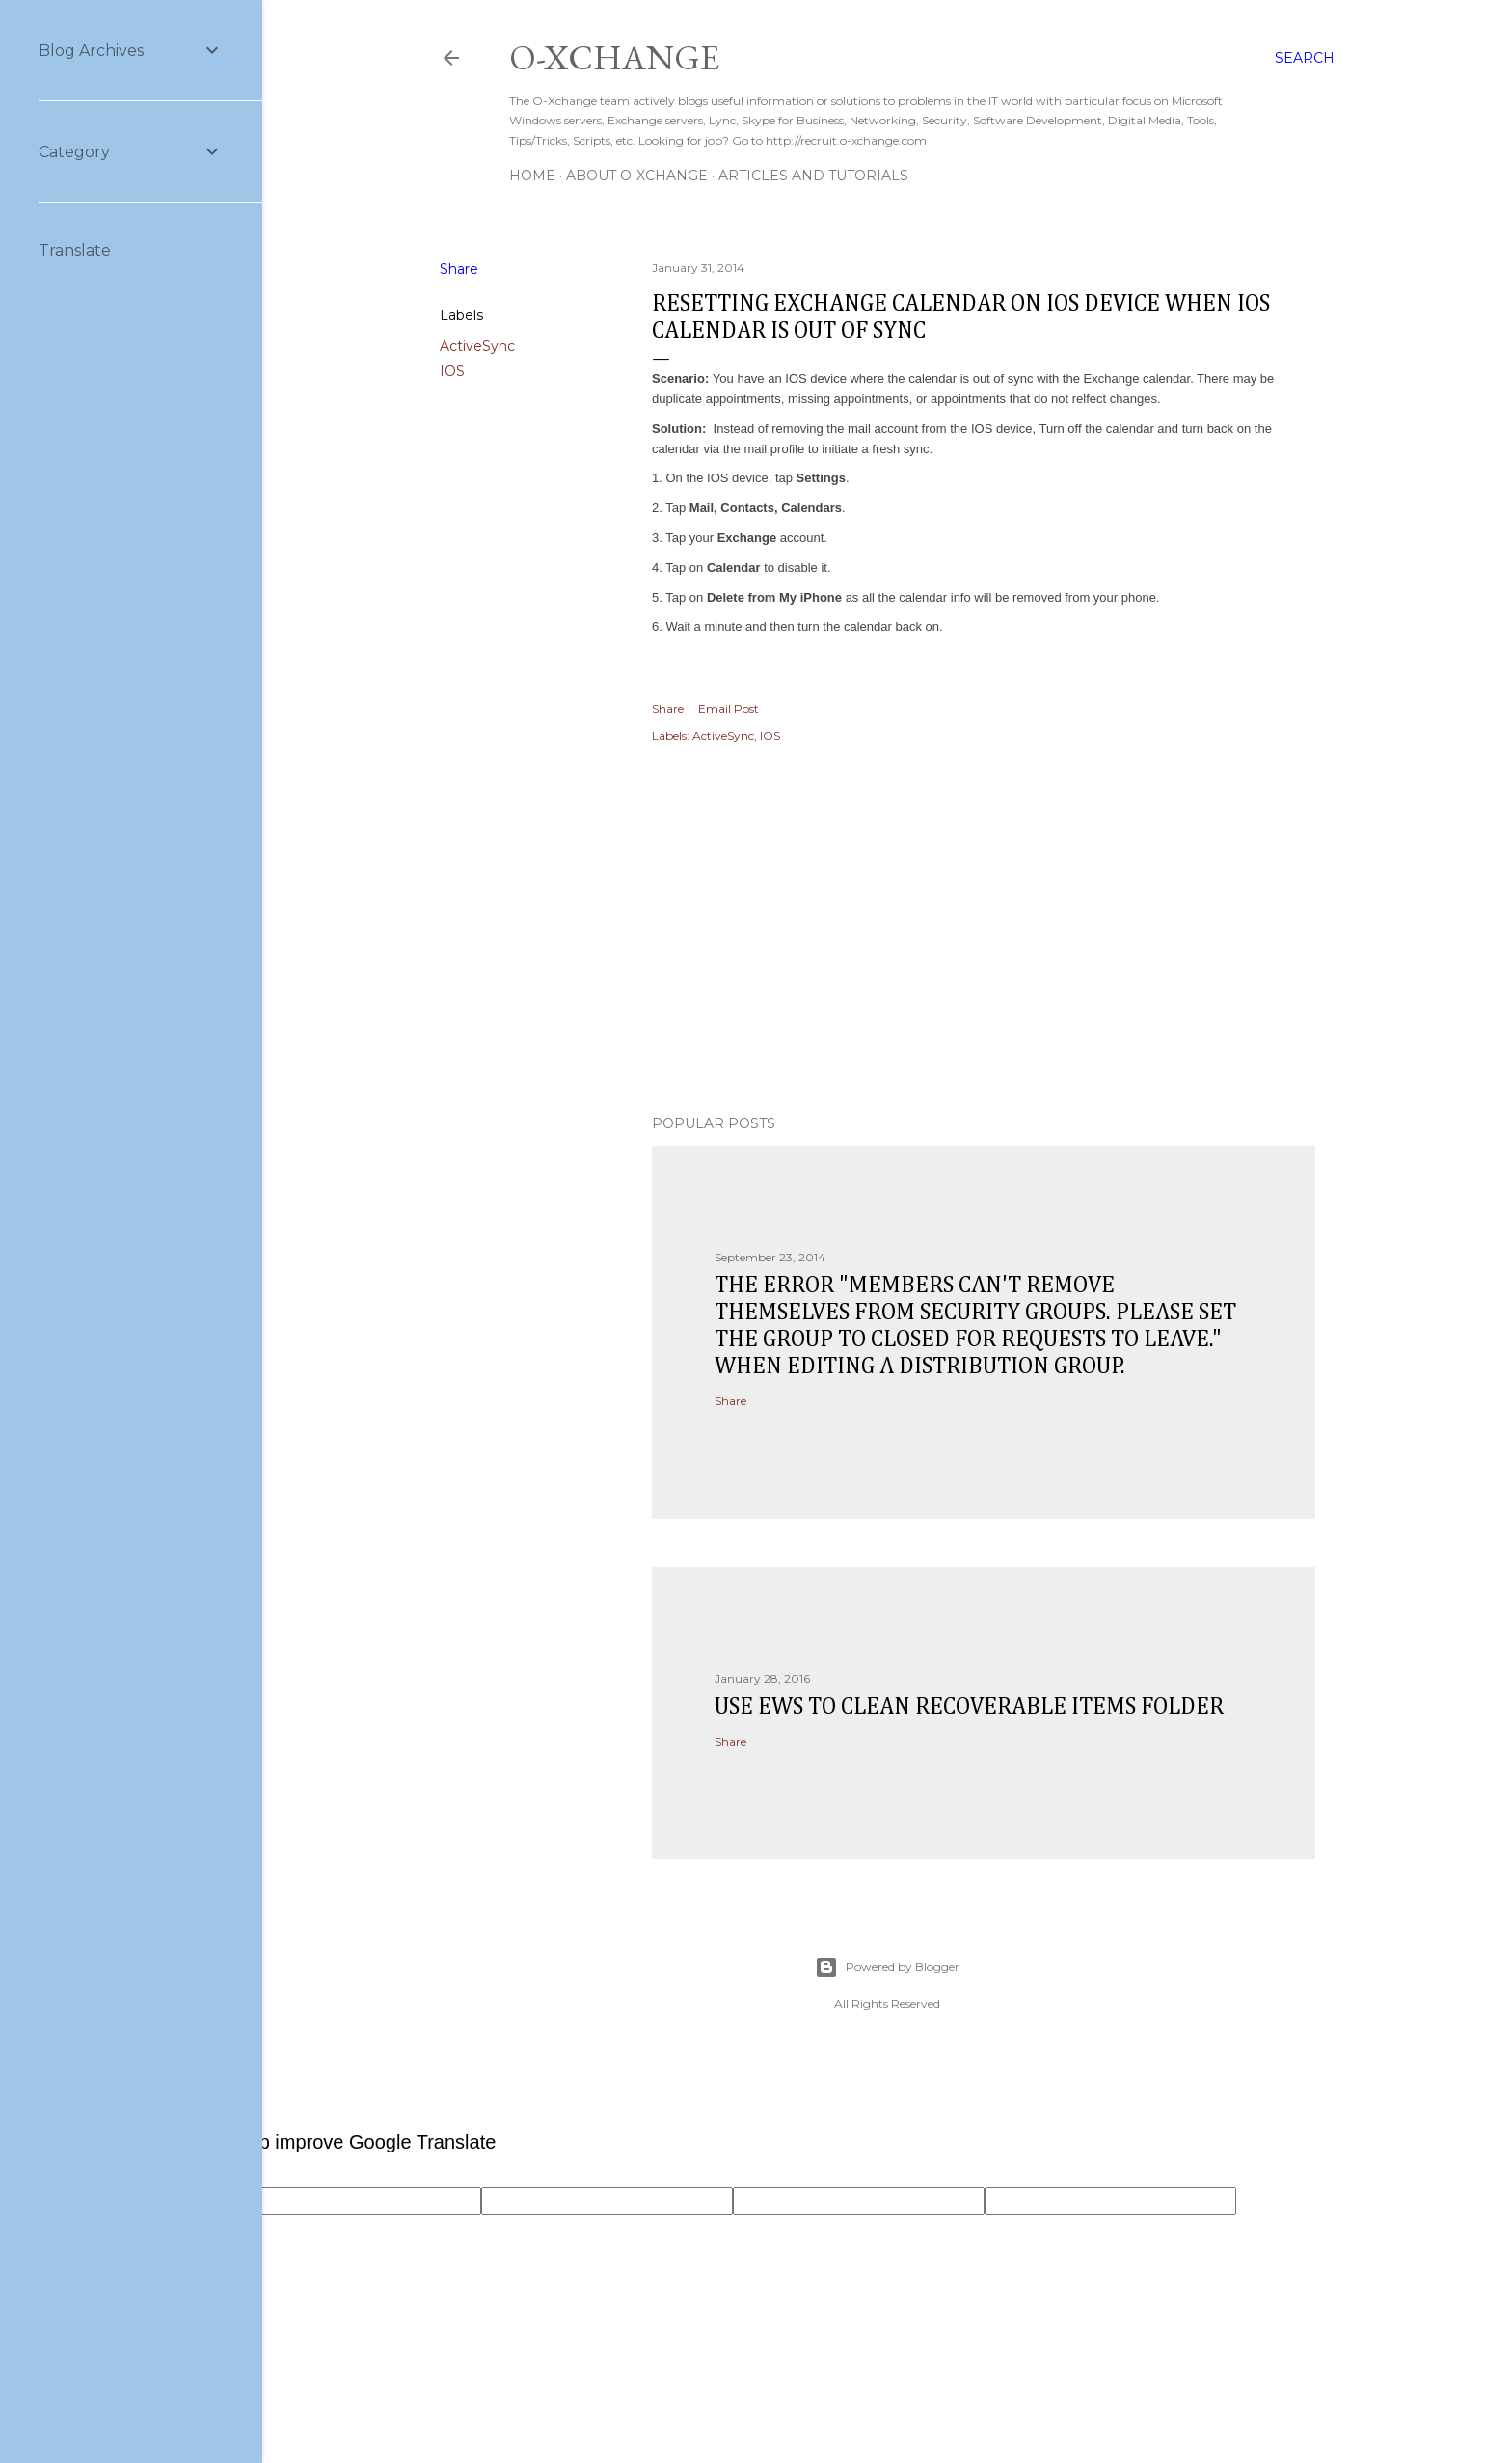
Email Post (728, 708)
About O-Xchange (637, 175)
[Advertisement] (983, 932)
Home (532, 175)
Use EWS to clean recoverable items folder (969, 1707)
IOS (452, 371)
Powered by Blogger (887, 1967)
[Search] (1305, 58)
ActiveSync (477, 346)
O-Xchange (614, 57)
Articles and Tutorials (813, 175)
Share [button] (459, 269)
